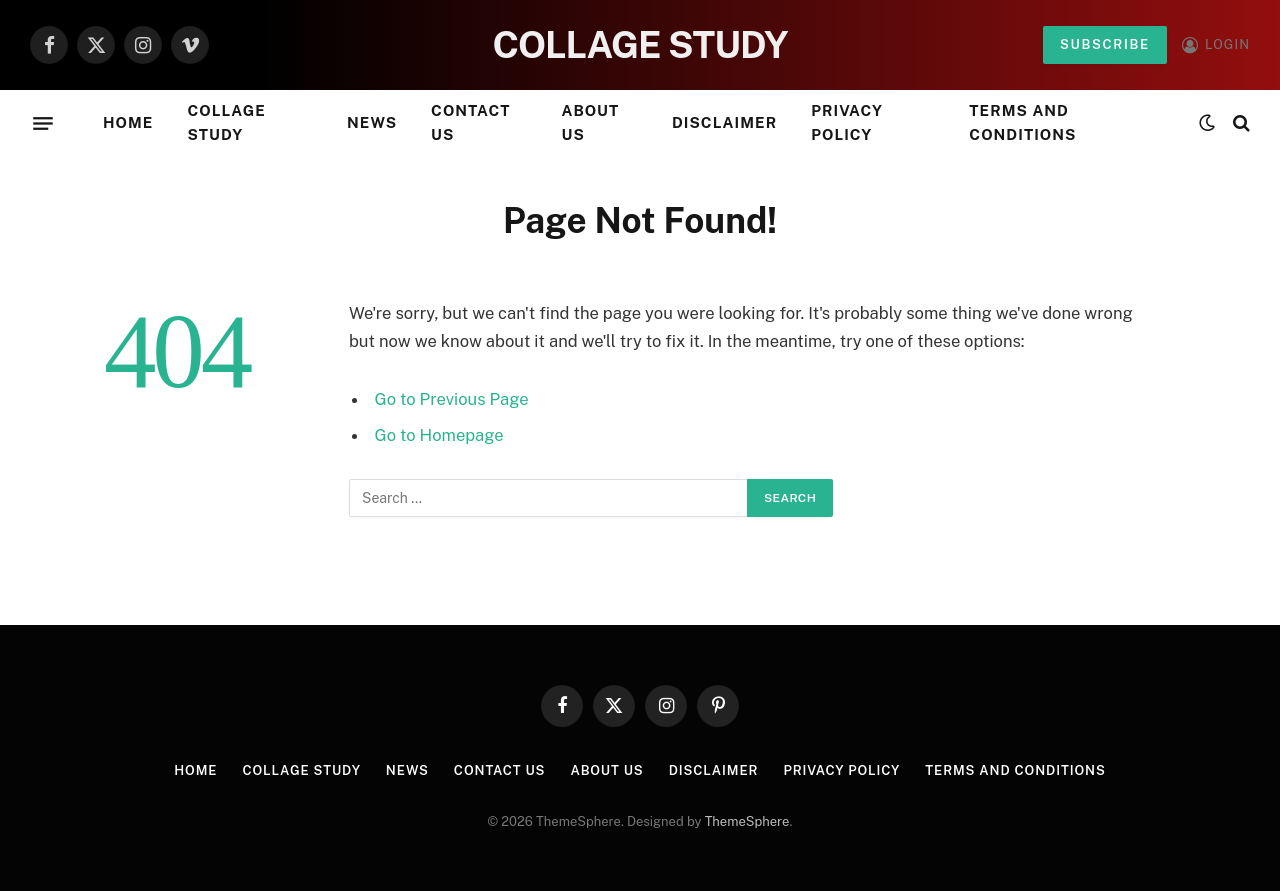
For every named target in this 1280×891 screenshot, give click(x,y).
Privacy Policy (847, 122)
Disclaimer (724, 122)
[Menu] (43, 123)
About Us (591, 122)
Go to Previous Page (452, 399)
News (372, 122)
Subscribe (1105, 44)
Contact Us (470, 122)
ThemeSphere (747, 821)
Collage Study (226, 122)
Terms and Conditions (1022, 122)
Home (128, 122)
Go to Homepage (439, 435)
